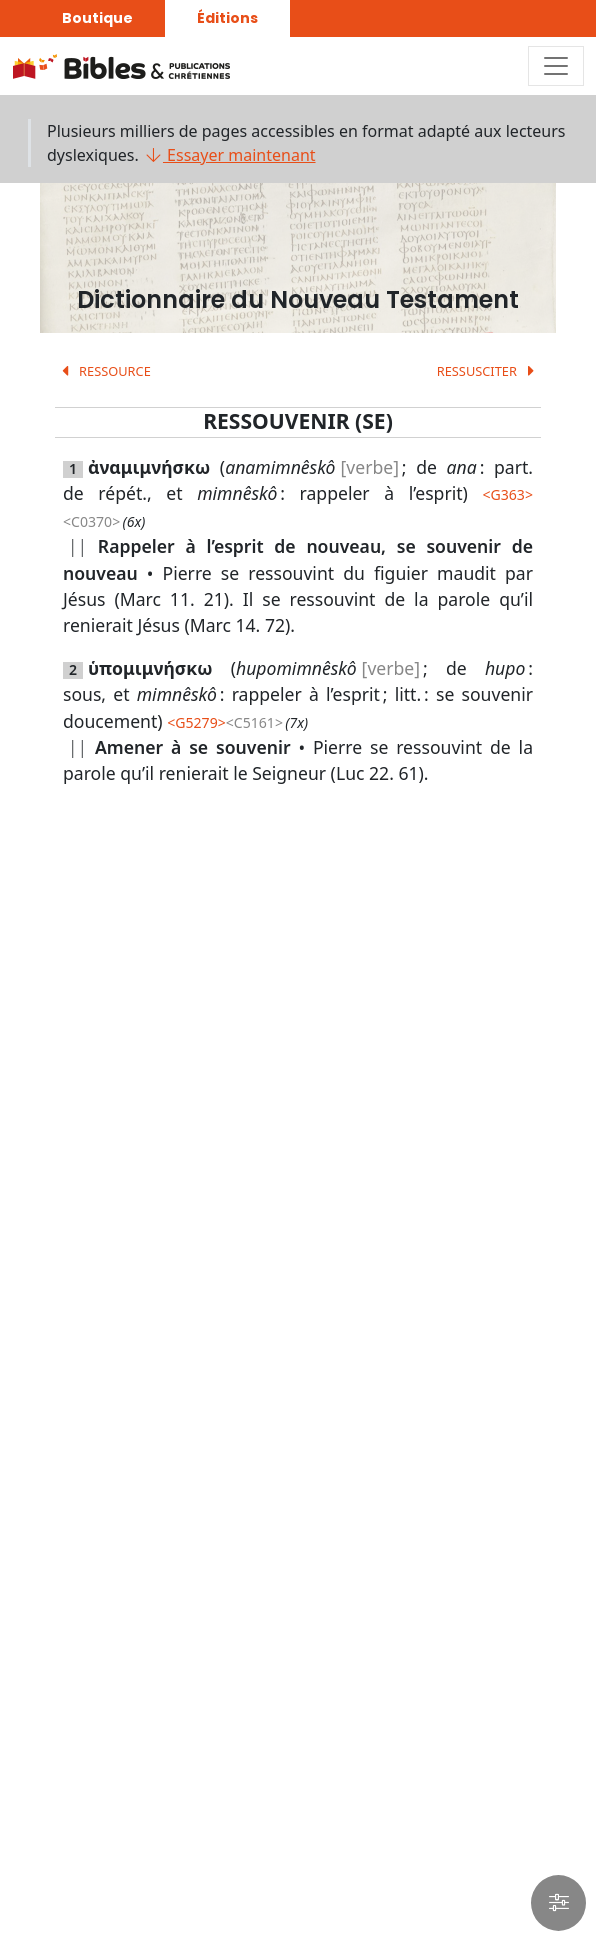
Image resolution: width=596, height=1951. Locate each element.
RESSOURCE (103, 371)
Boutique (97, 18)
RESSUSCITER (489, 371)
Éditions (227, 18)
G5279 (196, 722)
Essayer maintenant (229, 155)
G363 (508, 494)
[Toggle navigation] (556, 66)
